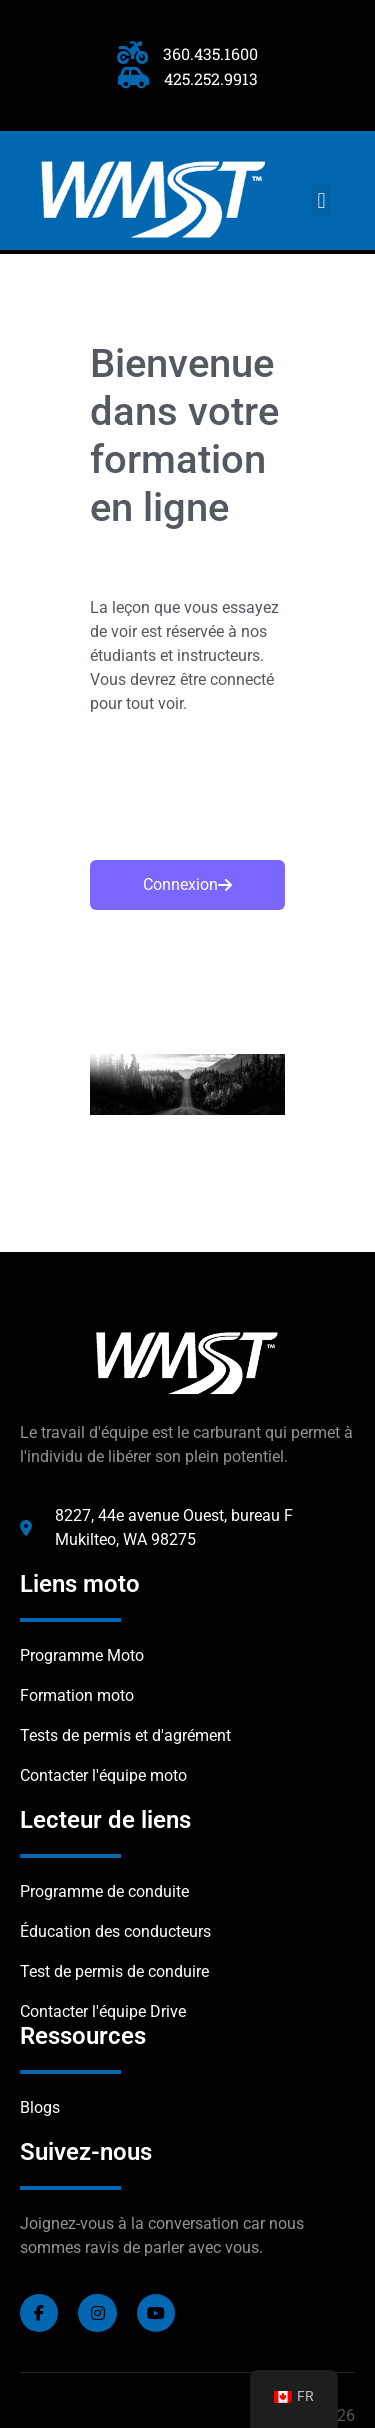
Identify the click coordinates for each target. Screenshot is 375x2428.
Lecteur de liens (105, 1820)
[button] (321, 200)
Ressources (83, 2036)
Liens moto (80, 1584)
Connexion (187, 884)
